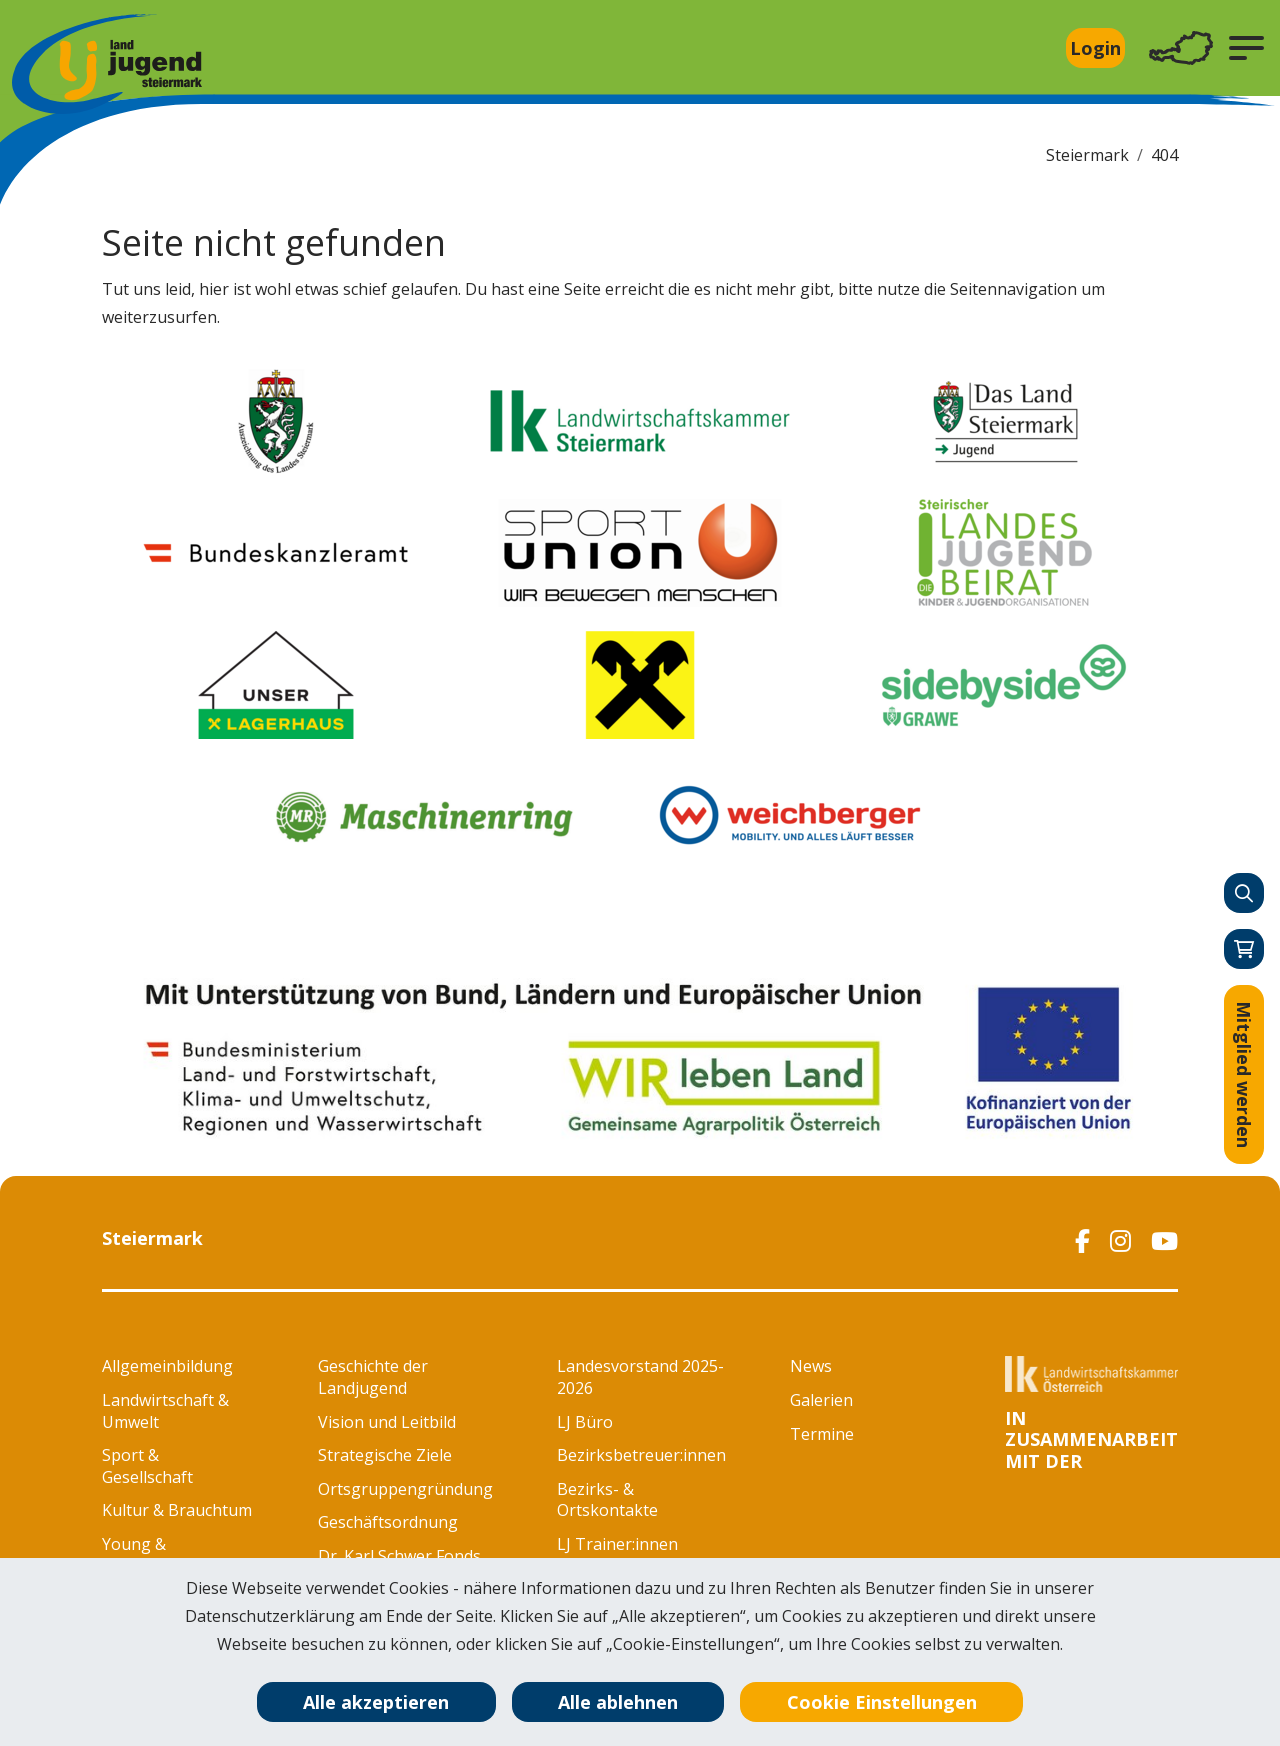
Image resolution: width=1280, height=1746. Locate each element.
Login (1095, 48)
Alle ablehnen (618, 1702)
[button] (1246, 48)
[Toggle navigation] (1181, 48)
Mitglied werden (1244, 1074)
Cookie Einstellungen (882, 1702)
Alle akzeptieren (376, 1702)
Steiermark (1087, 155)
